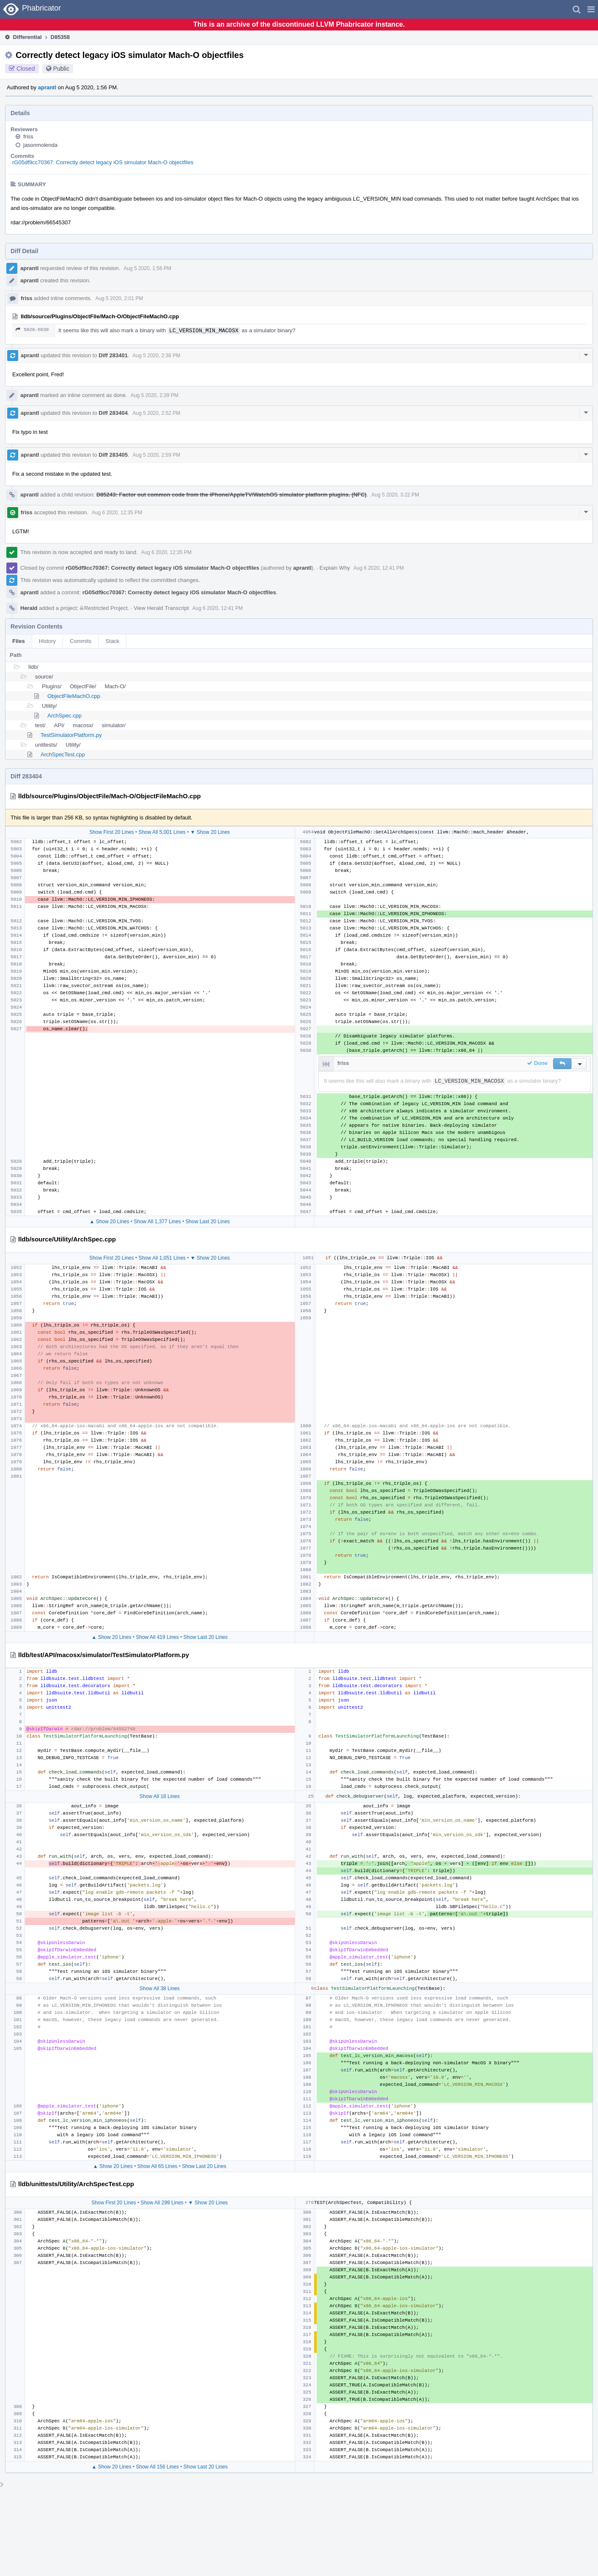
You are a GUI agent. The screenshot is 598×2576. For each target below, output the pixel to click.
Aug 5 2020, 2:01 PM (119, 298)
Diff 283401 (113, 355)
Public (61, 68)
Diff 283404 (113, 413)
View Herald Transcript (161, 608)
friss (28, 136)
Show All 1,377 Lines (157, 1222)
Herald (28, 608)
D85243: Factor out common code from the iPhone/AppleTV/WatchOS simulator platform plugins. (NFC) (231, 494)
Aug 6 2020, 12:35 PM (117, 513)
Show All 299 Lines (161, 2203)
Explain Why (334, 568)
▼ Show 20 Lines (210, 832)
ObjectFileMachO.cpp (73, 696)
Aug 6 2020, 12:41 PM (379, 568)
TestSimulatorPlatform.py (71, 735)
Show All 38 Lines (160, 1988)
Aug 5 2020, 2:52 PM (157, 413)
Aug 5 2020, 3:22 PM (395, 495)
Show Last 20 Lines (208, 1222)
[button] (591, 9)
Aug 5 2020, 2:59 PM (157, 455)
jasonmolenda (40, 145)
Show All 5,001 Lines (161, 832)
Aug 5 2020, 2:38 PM (157, 356)
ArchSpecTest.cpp (63, 754)
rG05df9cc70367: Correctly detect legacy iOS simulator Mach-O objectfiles (102, 162)
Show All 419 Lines (157, 1637)
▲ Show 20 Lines (109, 1222)
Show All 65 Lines (157, 2166)
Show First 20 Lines (111, 832)
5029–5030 (32, 329)
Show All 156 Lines (157, 2467)
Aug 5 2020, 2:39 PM (154, 395)
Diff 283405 (113, 455)
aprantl (47, 87)
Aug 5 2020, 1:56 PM (147, 268)
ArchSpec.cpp (64, 715)
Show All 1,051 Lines (161, 1258)
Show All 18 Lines (160, 1796)
